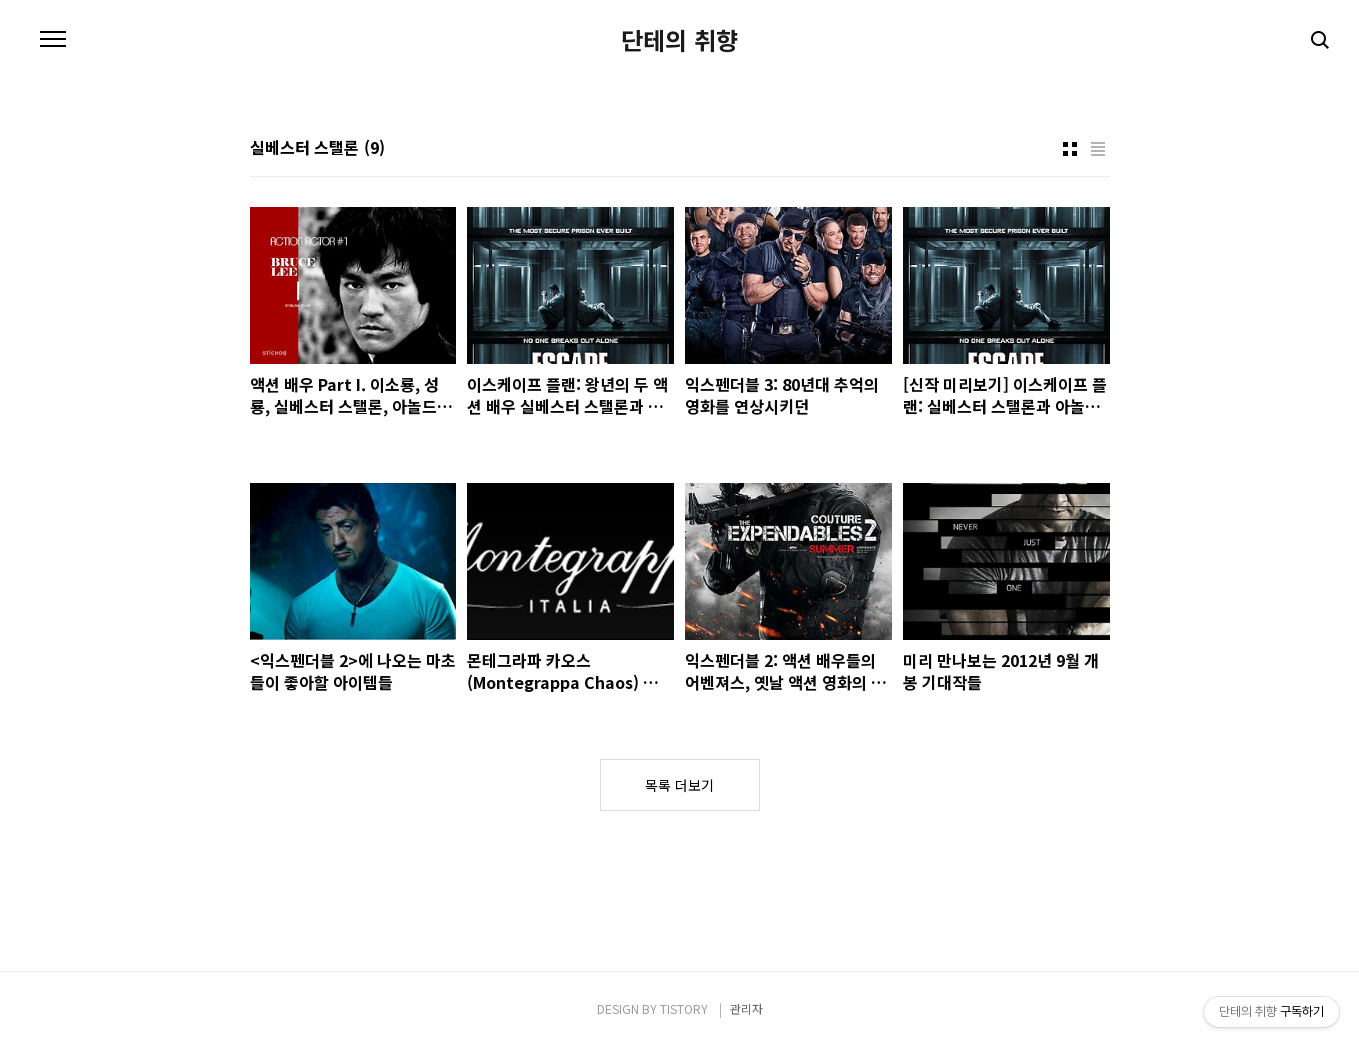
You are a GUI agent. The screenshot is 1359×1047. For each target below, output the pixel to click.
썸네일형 (1070, 149)
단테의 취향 (679, 40)
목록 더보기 (679, 785)
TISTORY (684, 1008)
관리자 (746, 1008)
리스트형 (1098, 149)
